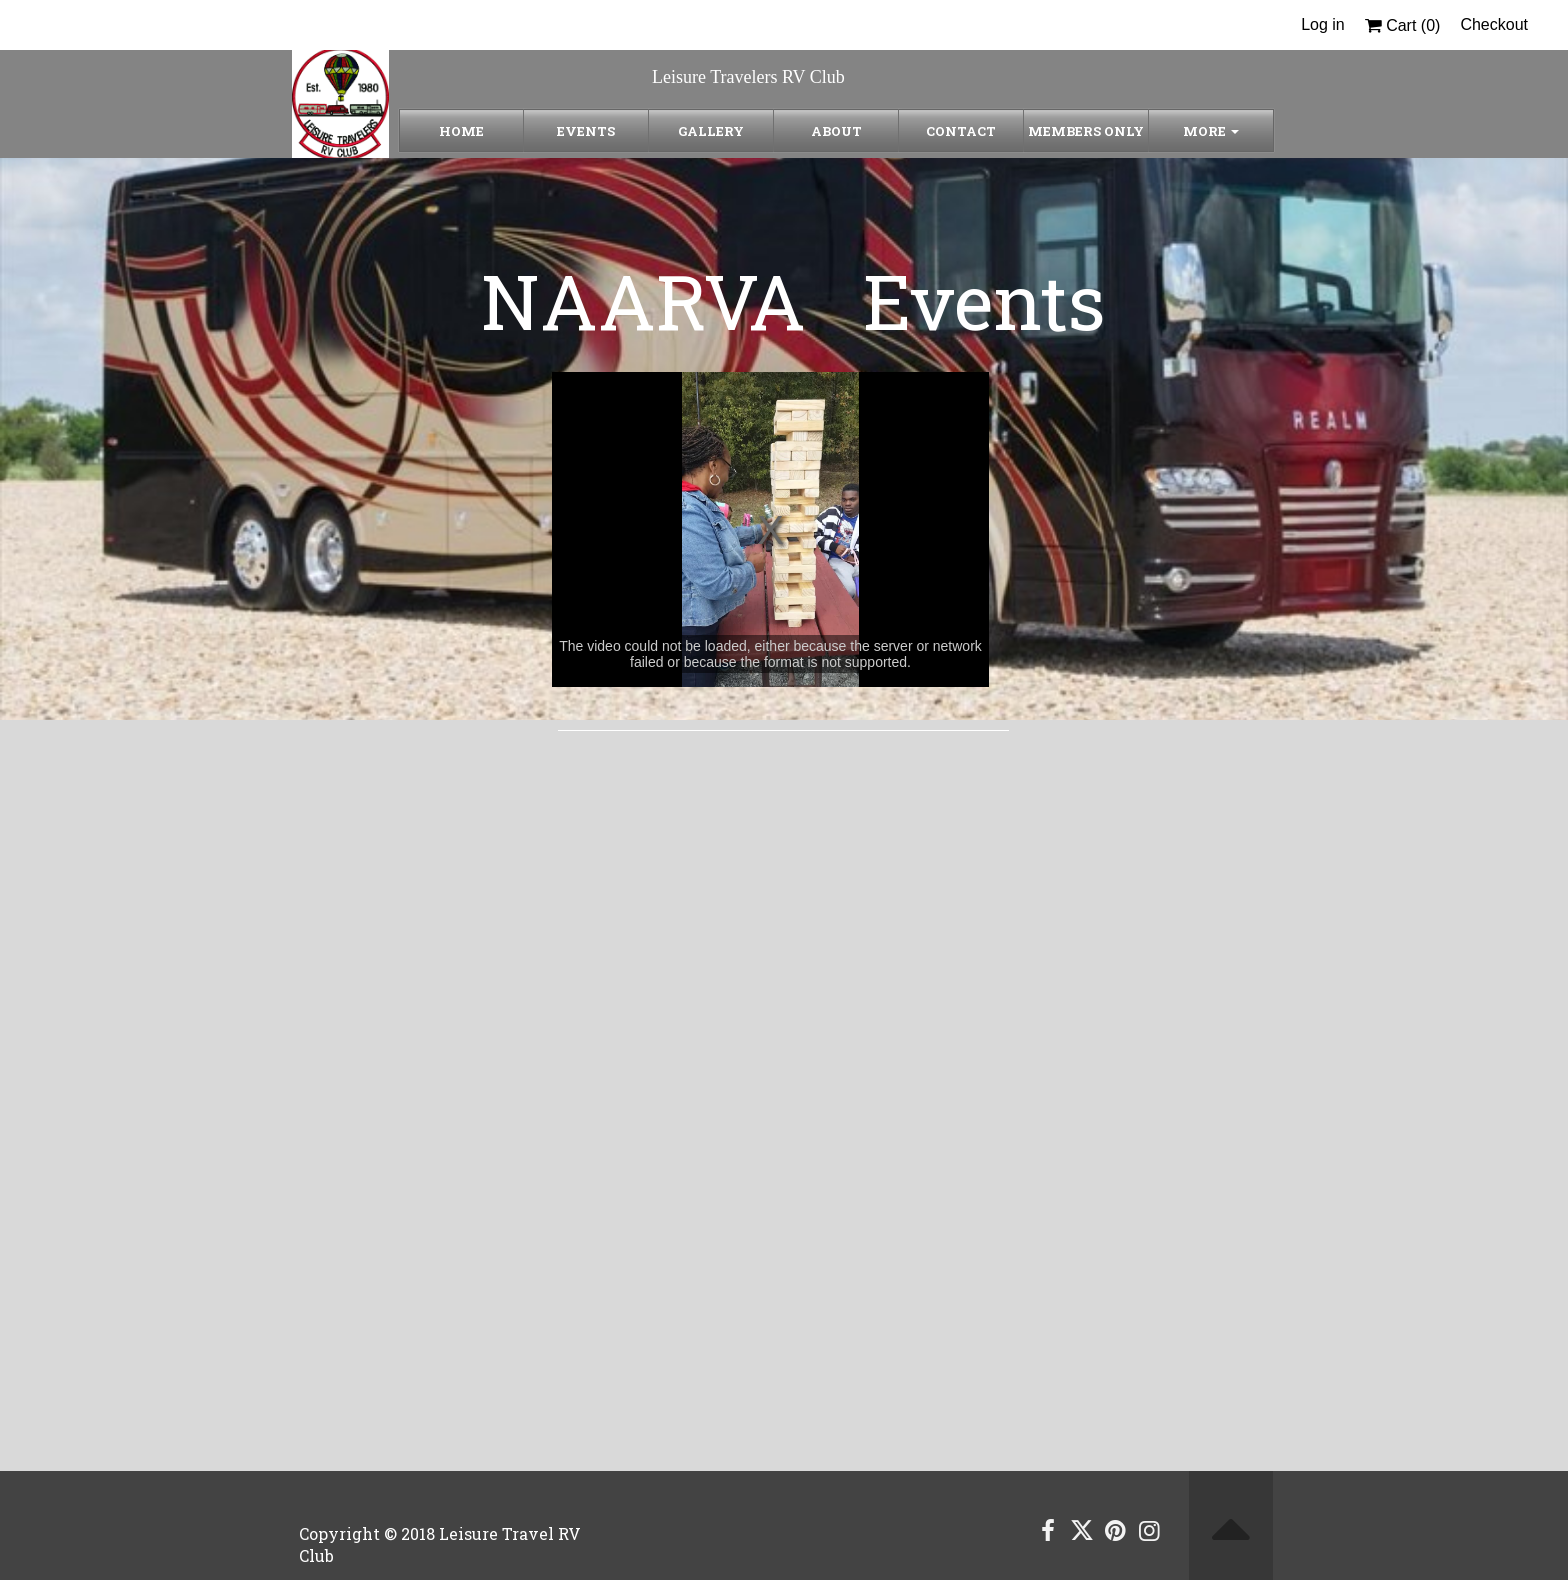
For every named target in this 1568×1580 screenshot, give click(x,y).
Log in (1323, 24)
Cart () (1403, 25)
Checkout (1494, 24)
